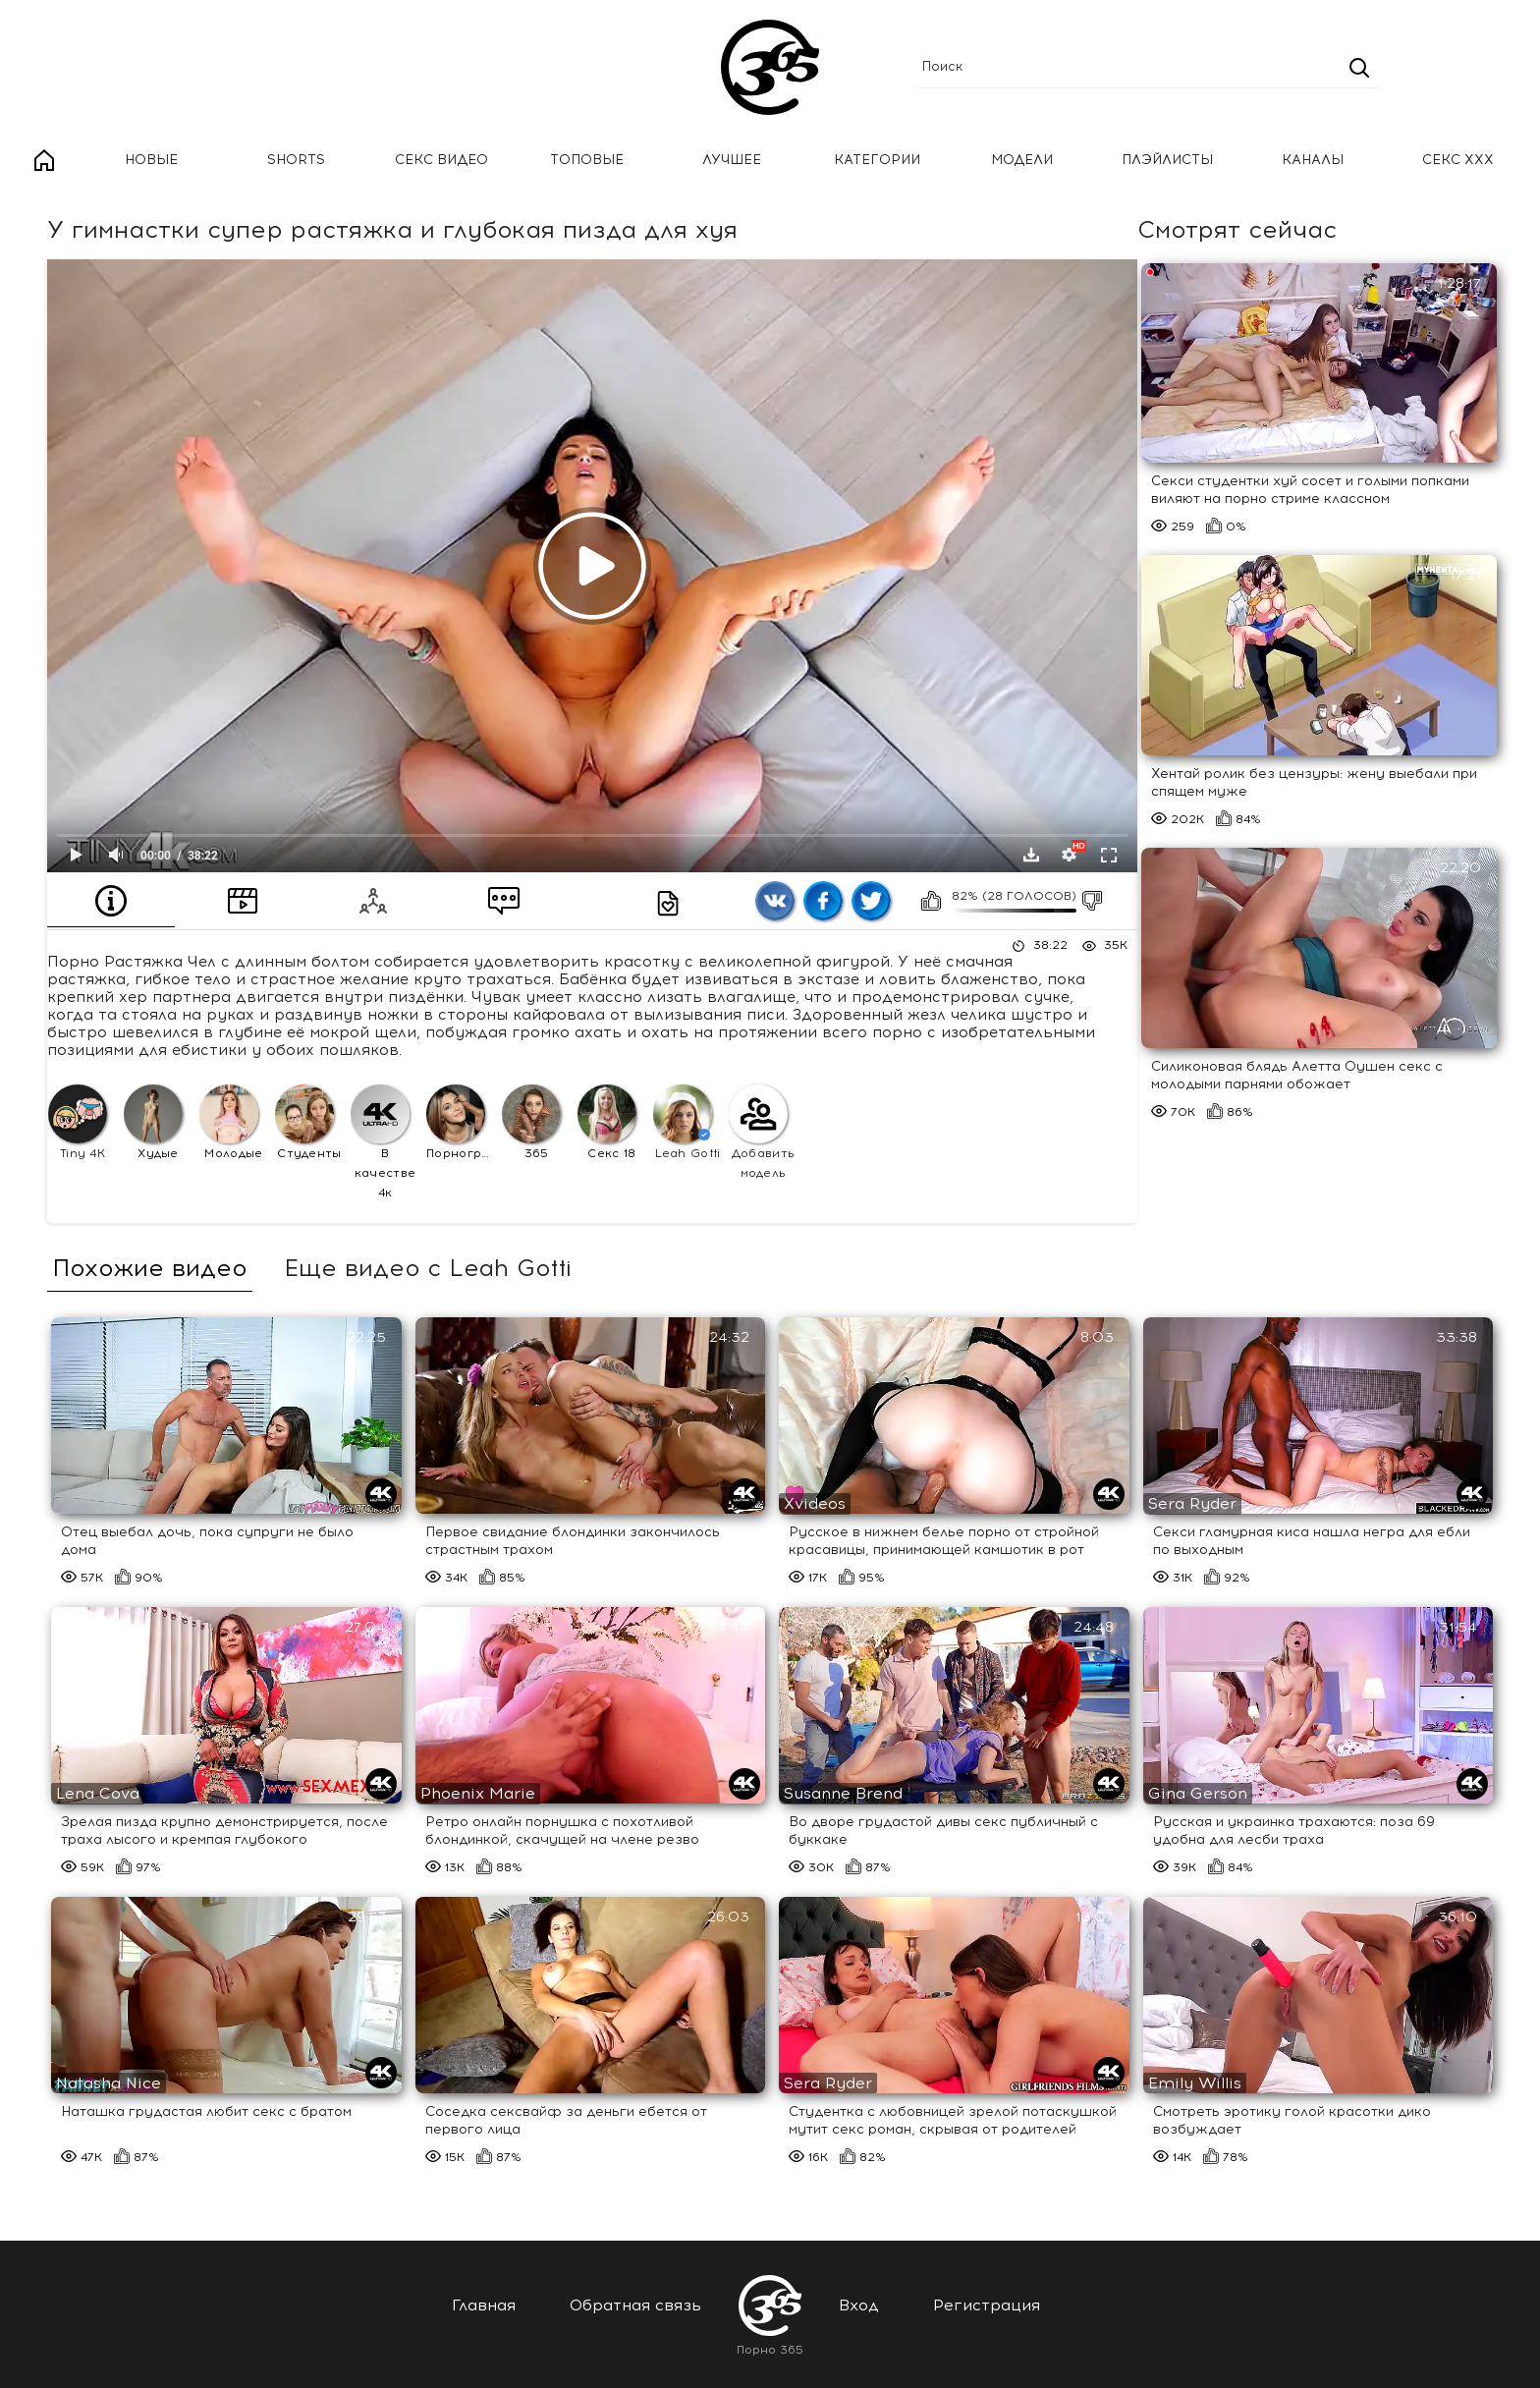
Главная (44, 161)
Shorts (296, 159)
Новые (151, 159)
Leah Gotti (687, 1122)
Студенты (308, 1122)
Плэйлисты (1167, 159)
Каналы (1313, 159)
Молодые (231, 1122)
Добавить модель (762, 1132)
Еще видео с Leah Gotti (428, 1268)
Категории (877, 159)
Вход (859, 2305)
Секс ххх (1458, 159)
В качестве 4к (383, 1141)
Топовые (587, 159)
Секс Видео (441, 159)
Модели (1022, 159)
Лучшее (731, 159)
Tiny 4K (77, 1122)
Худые (153, 1122)
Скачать (1031, 854)
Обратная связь (635, 2305)
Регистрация (986, 2305)
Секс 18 (607, 1122)
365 (531, 1122)
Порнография (461, 1122)
